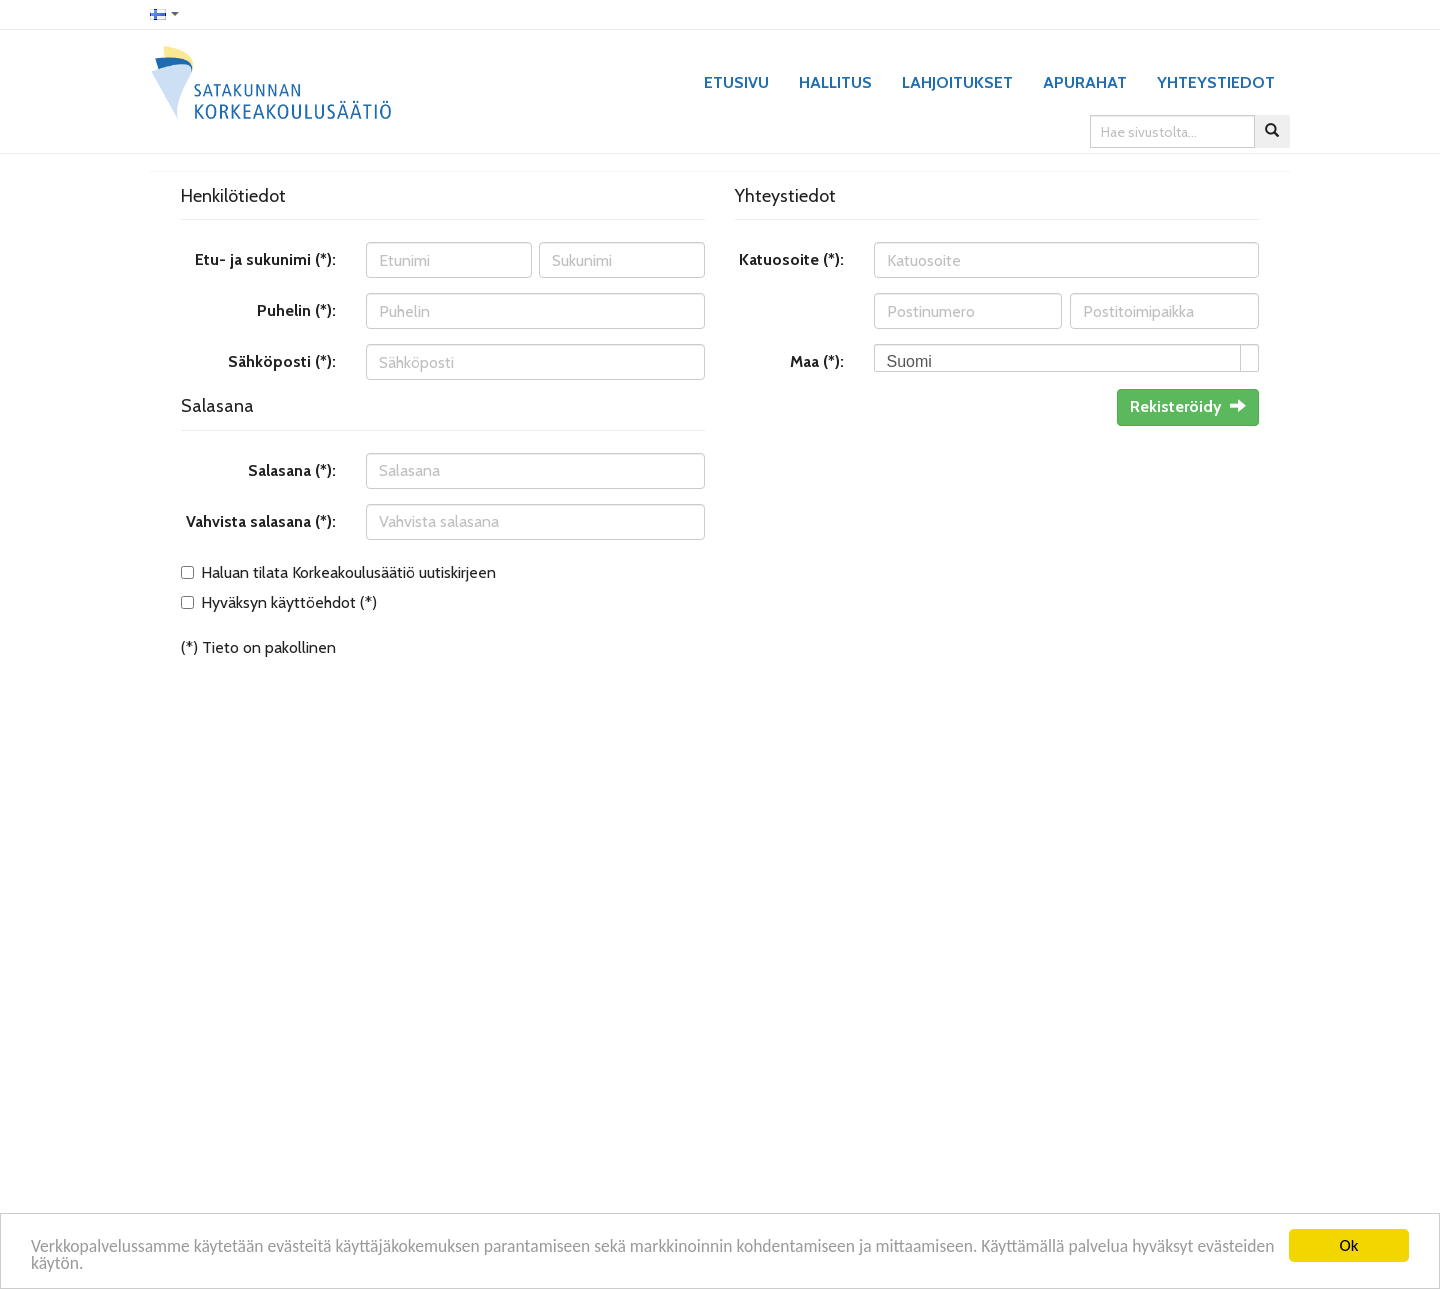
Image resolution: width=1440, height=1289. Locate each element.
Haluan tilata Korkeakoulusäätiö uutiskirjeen (348, 572)
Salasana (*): (292, 470)
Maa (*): (817, 361)
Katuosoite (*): (791, 259)
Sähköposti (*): (282, 361)
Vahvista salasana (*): (261, 521)
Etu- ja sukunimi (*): (265, 259)
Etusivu (736, 82)
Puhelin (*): (296, 310)
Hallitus (835, 82)
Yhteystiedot (1216, 82)
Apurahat (1085, 82)
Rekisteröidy (1188, 406)
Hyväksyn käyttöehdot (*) (289, 602)
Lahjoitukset (957, 82)
